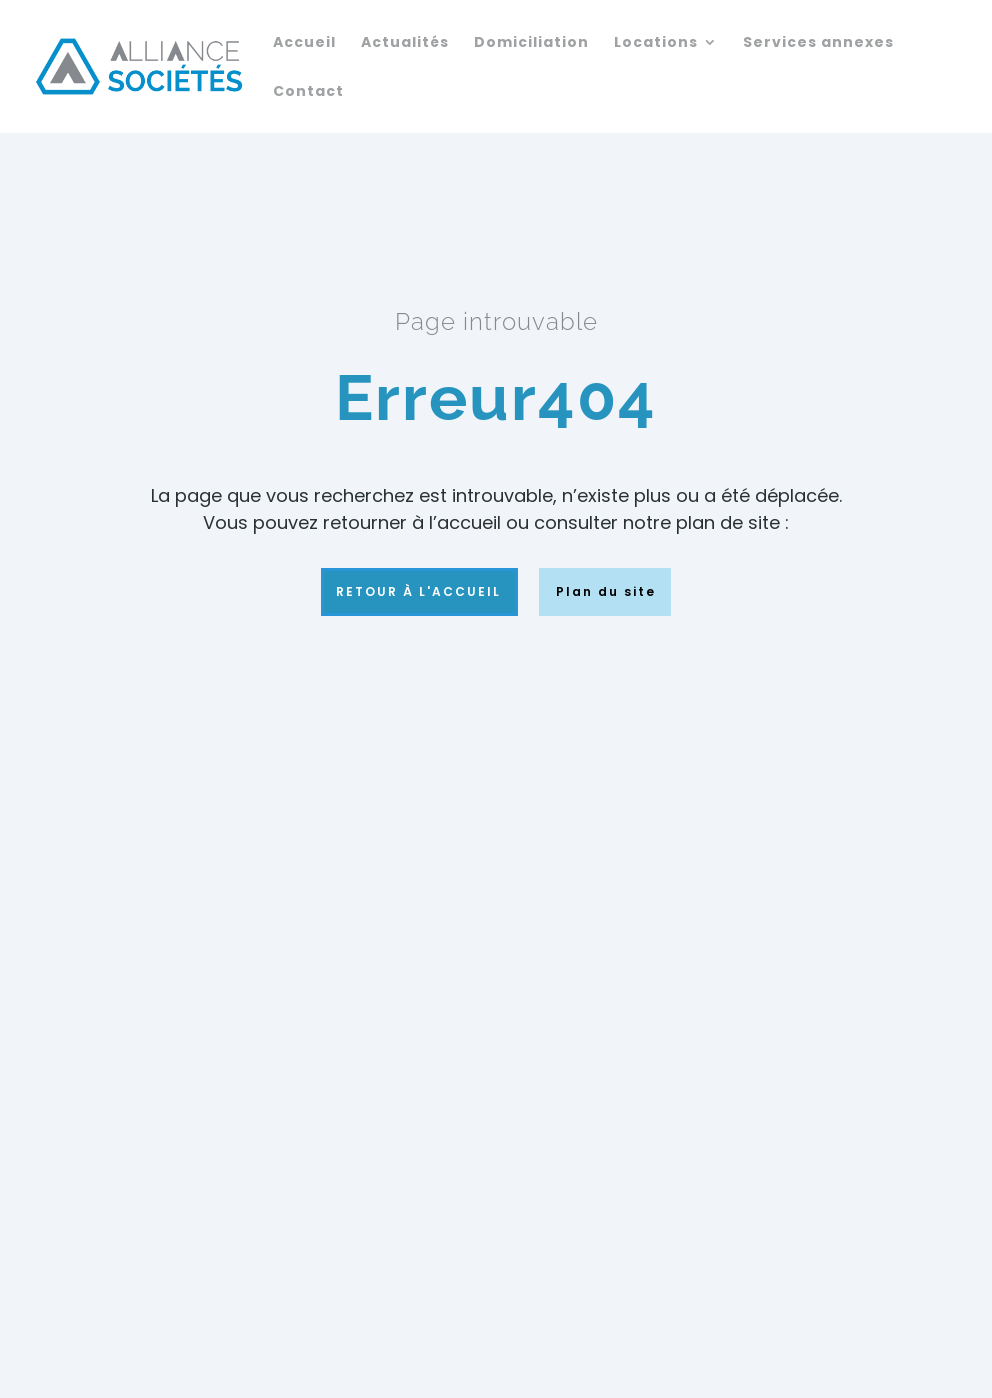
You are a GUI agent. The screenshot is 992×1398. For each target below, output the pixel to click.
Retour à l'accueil (419, 591)
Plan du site (599, 591)
